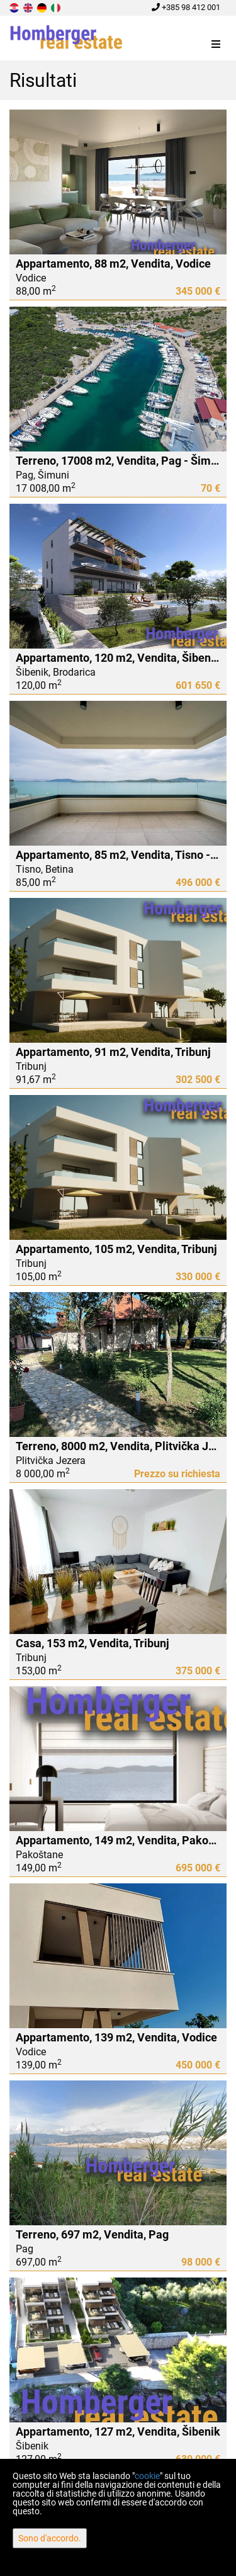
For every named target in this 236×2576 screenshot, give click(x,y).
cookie (147, 2476)
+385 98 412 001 (186, 7)
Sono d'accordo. (49, 2538)
